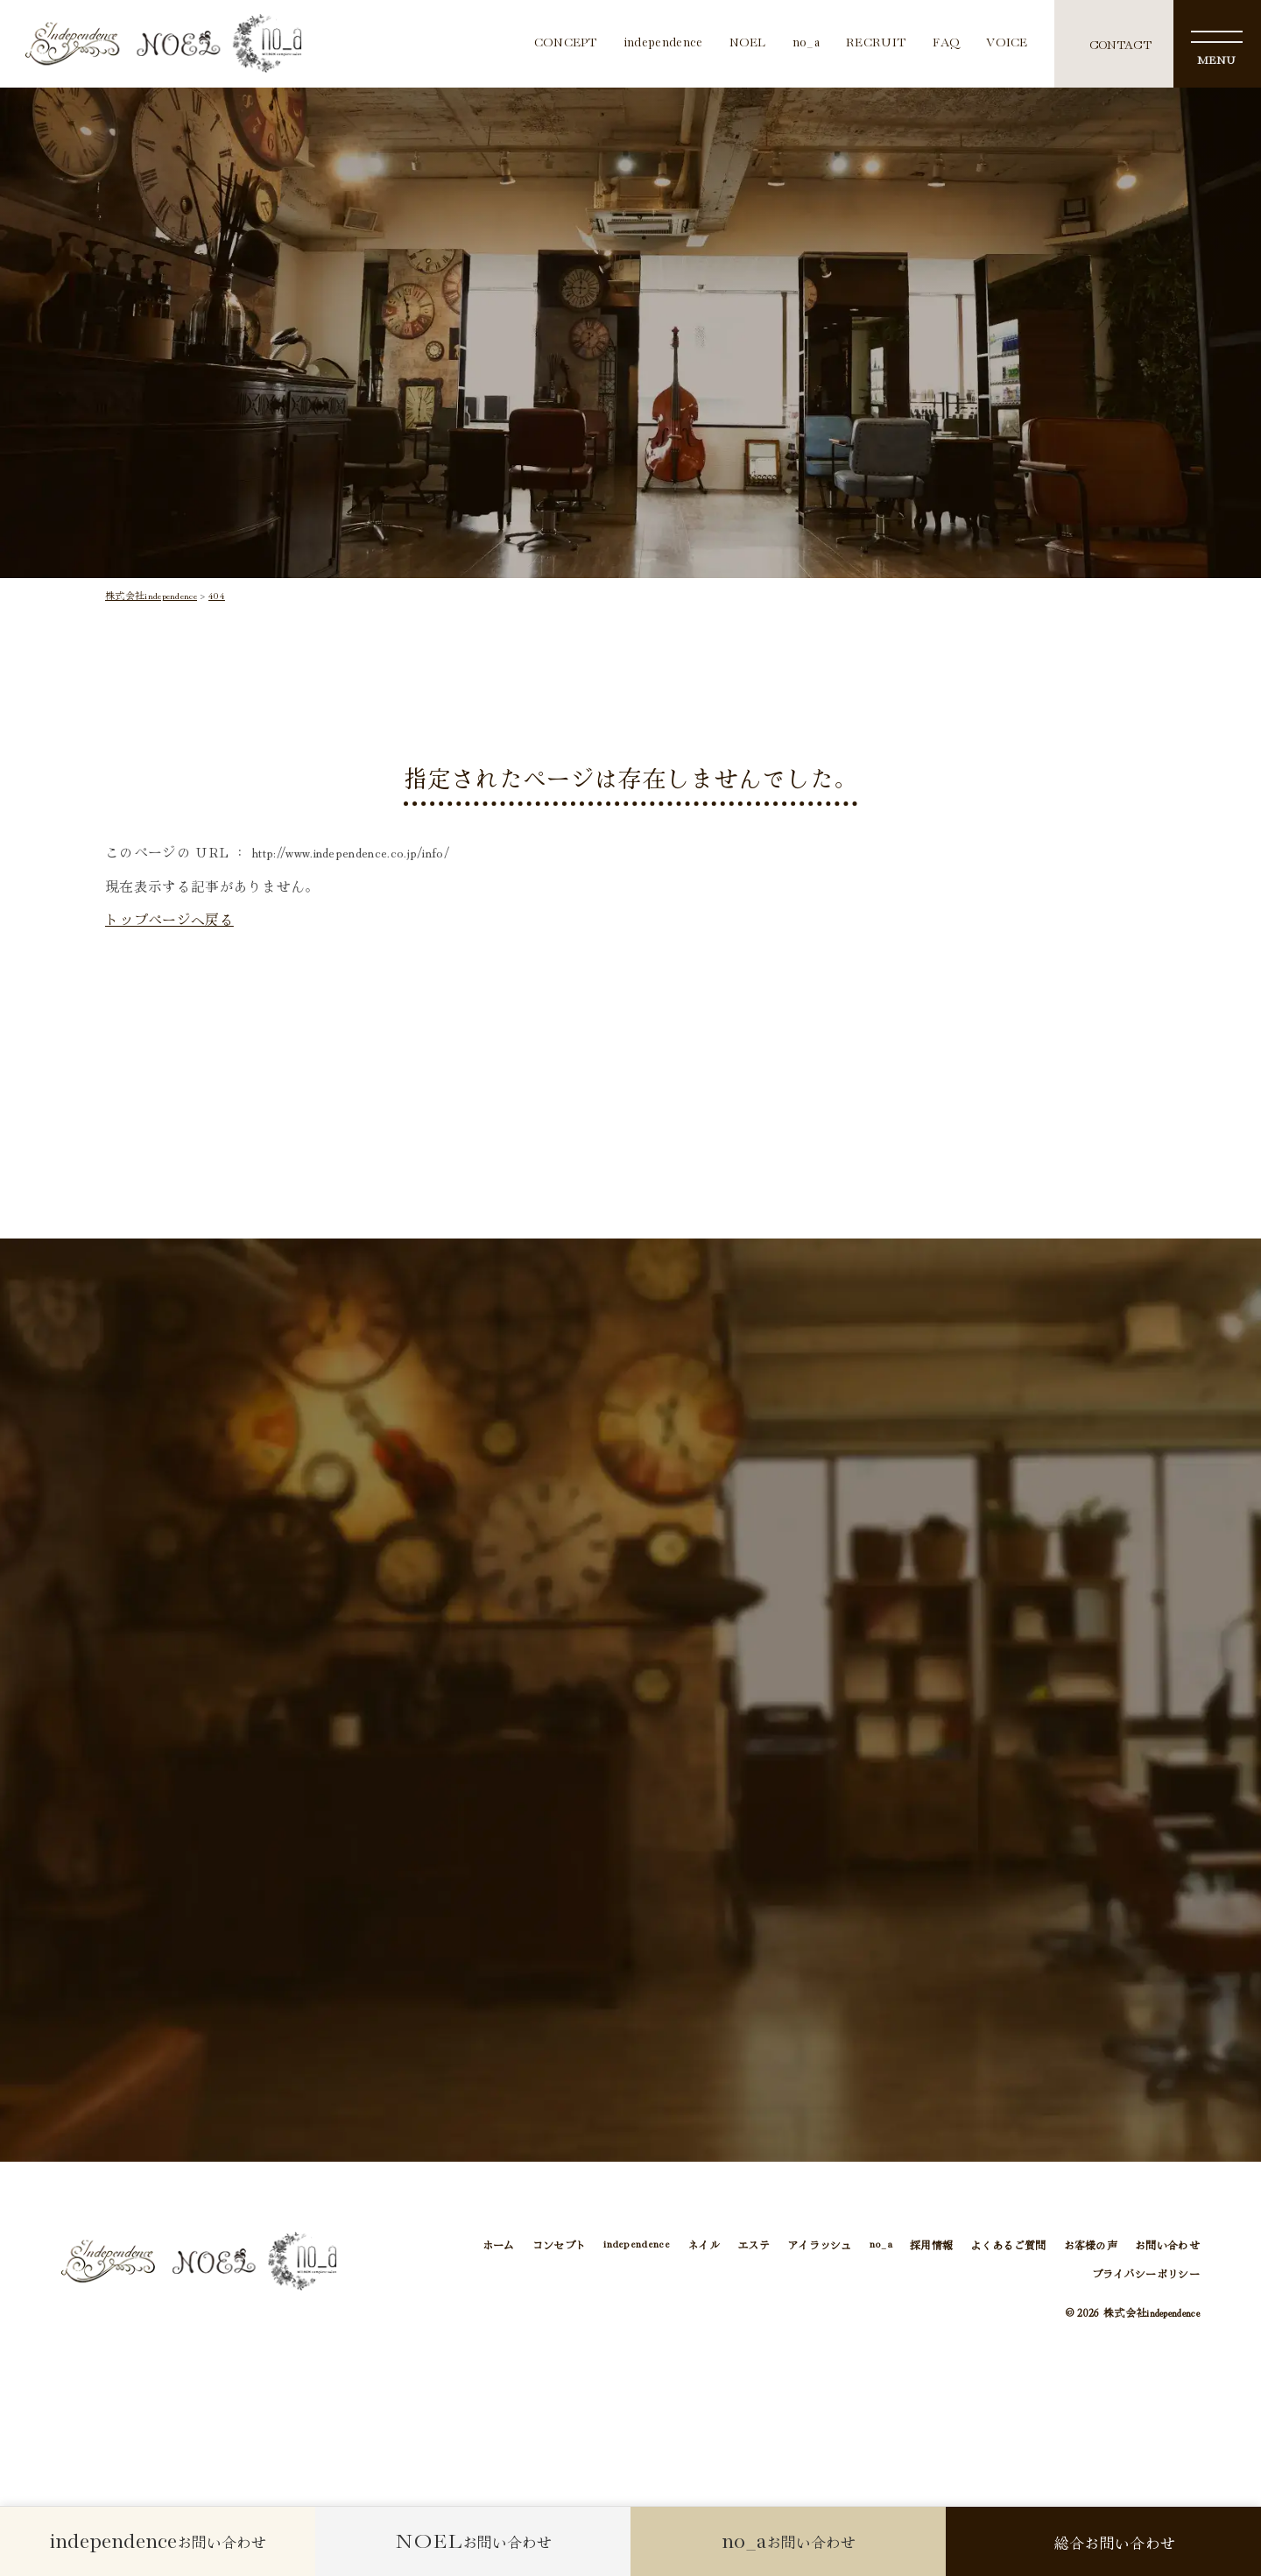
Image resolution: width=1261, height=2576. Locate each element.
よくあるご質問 (1008, 2244)
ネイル (703, 2244)
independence (663, 43)
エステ (753, 2244)
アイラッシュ (819, 2244)
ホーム (499, 2244)
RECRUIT (876, 43)
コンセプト (559, 2244)
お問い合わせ (1167, 2244)
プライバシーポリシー (1146, 2273)
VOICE (1007, 43)
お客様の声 (1091, 2244)
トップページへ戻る (169, 919)
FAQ (946, 43)
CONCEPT (566, 43)
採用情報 (931, 2244)
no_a (806, 43)
